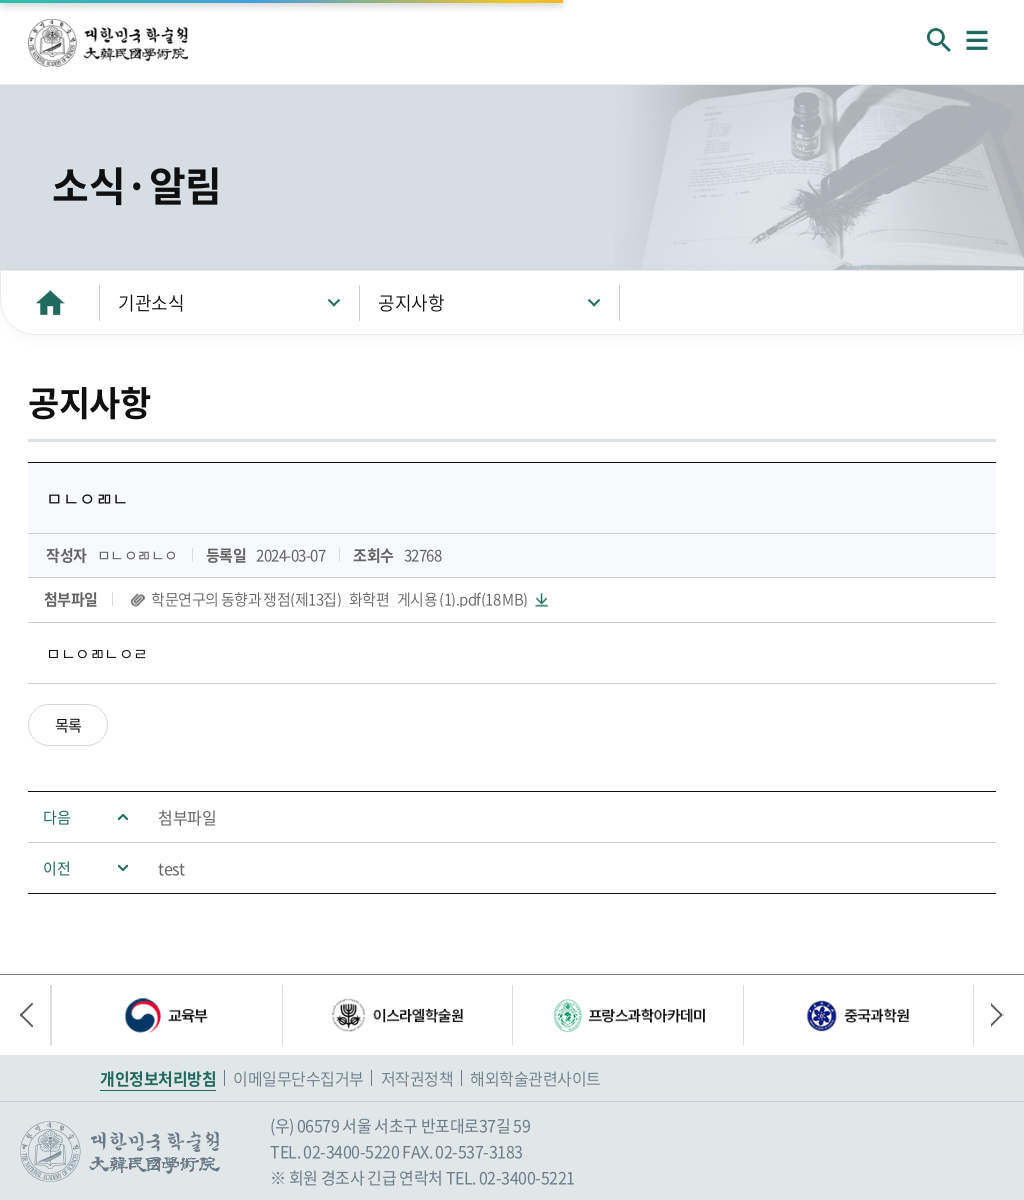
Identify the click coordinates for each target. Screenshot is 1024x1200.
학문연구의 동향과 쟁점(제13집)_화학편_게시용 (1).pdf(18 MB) (339, 599)
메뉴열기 (977, 40)
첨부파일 (187, 817)
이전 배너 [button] (35, 1015)
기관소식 (151, 302)
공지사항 (411, 302)
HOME (50, 302)
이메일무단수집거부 (298, 1078)
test (171, 868)
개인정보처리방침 (158, 1078)
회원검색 (939, 40)
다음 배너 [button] (989, 1015)
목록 (68, 725)
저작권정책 (417, 1078)
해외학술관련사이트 (535, 1078)
